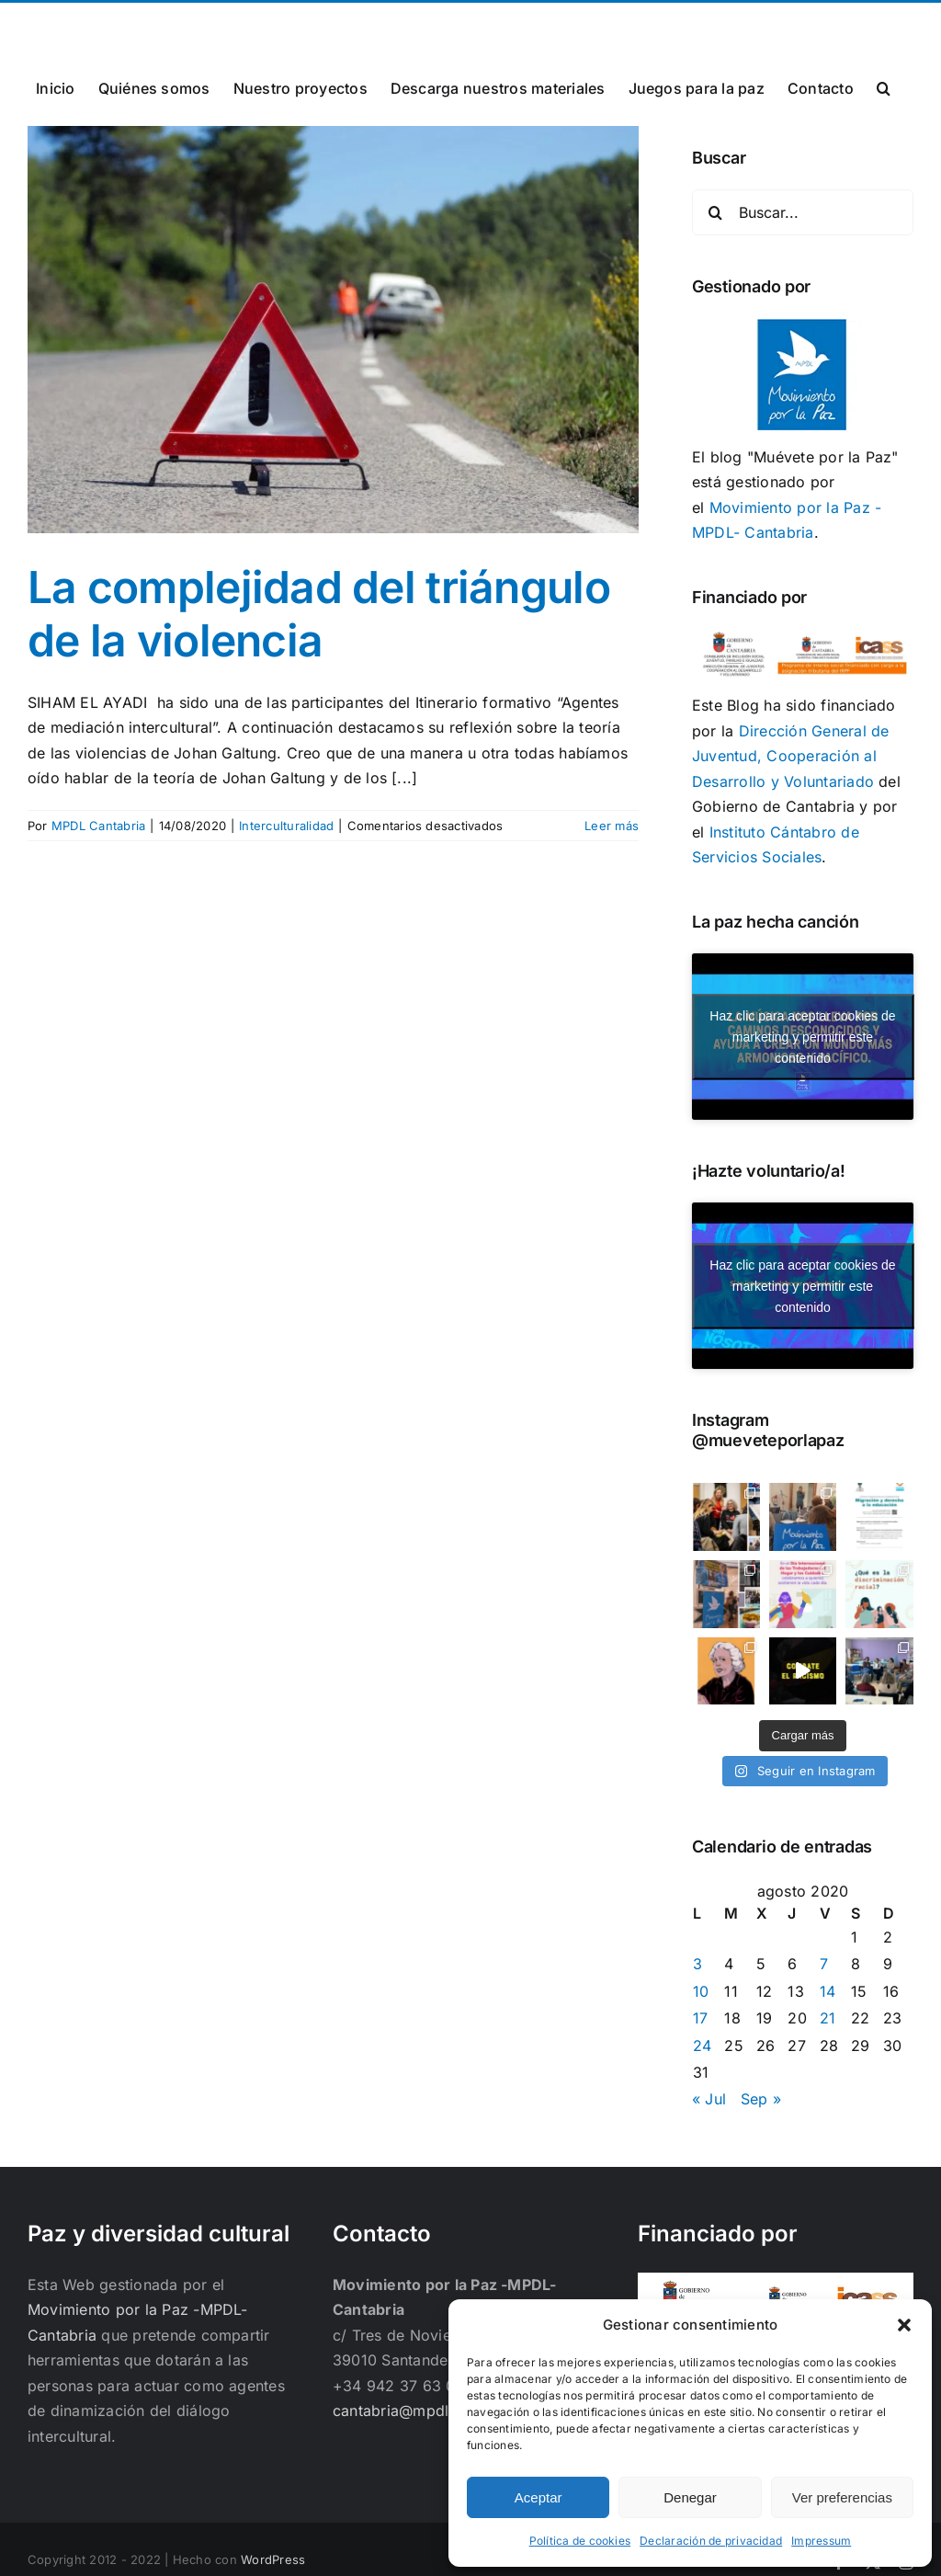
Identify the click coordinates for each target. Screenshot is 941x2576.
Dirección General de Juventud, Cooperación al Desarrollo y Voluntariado (791, 756)
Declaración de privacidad (711, 2541)
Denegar (690, 2497)
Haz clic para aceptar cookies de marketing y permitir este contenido (802, 1036)
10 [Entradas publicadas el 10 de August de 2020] (701, 1991)
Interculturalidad (286, 825)
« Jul (709, 2099)
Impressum (821, 2541)
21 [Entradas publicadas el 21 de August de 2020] (827, 2018)
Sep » (761, 2099)
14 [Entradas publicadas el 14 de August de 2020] (827, 1991)
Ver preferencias (842, 2497)
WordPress (273, 2559)
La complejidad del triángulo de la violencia (319, 613)
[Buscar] (715, 212)
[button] (904, 2325)
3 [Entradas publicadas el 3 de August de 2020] (697, 1964)
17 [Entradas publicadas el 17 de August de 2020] (700, 2018)
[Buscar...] (802, 212)
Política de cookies (580, 2541)
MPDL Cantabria (98, 825)
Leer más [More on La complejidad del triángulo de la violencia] (611, 825)
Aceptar (538, 2497)
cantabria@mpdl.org (254, 24)
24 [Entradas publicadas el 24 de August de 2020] (702, 2045)
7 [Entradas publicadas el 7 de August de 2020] (824, 1964)
